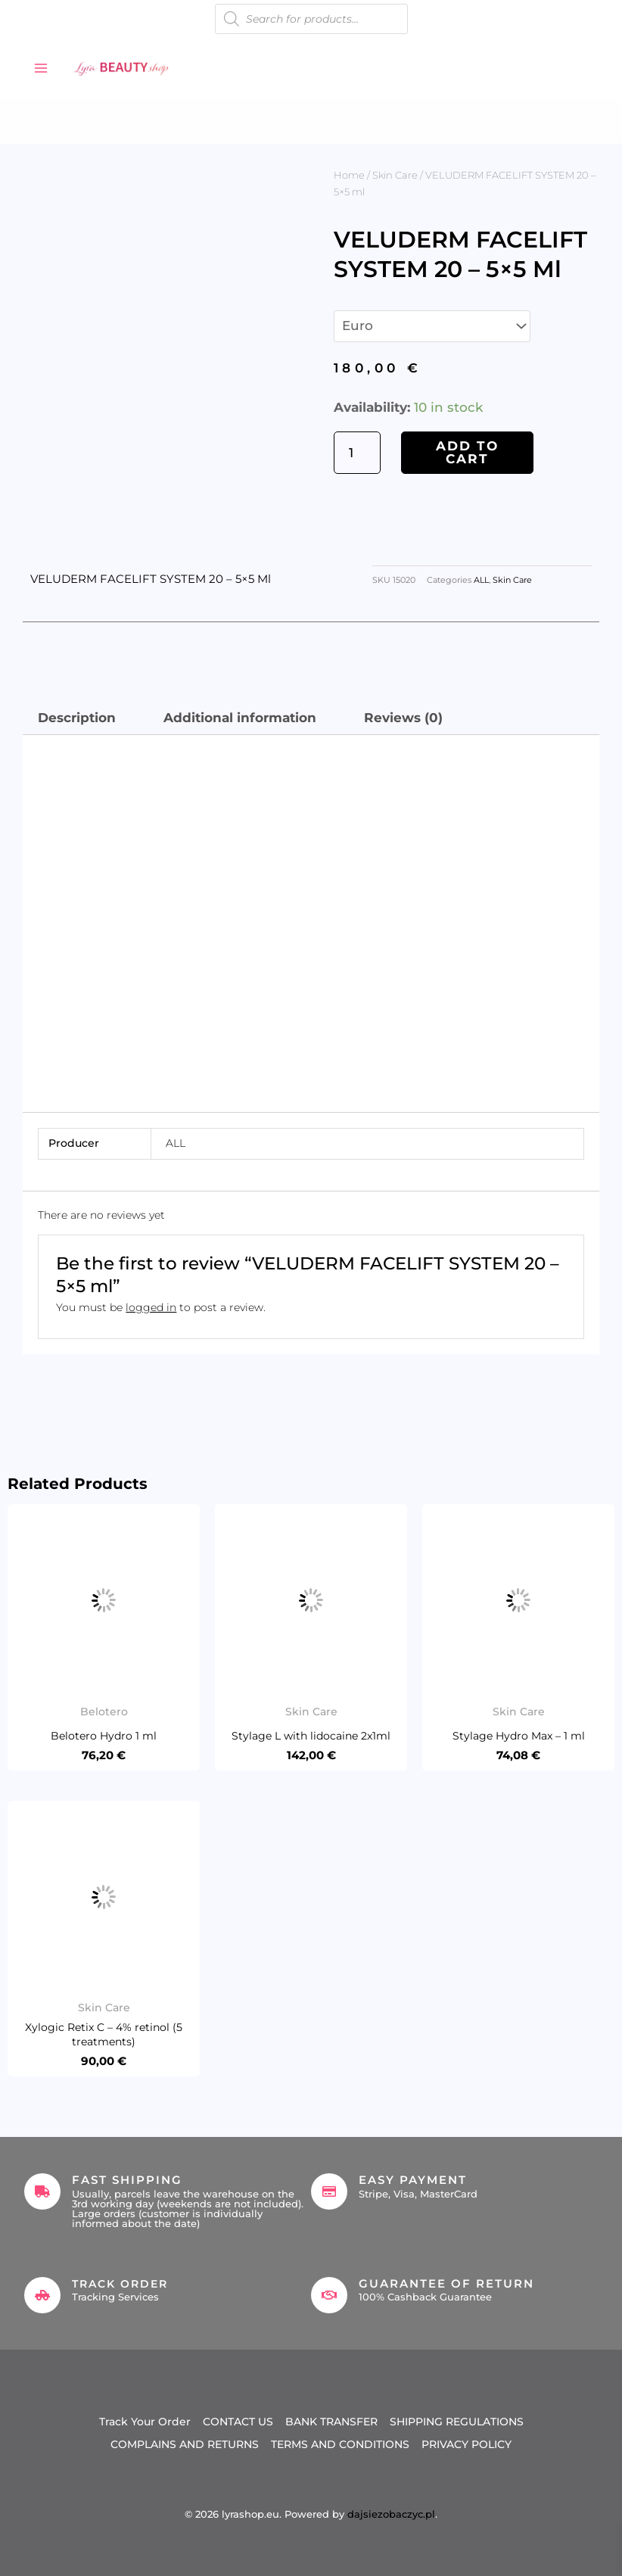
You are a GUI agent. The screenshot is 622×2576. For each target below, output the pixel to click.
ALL (481, 580)
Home (349, 175)
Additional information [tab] (239, 717)
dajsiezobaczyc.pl (391, 2511)
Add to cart (467, 452)
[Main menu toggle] (41, 68)
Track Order (123, 2283)
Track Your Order (145, 2421)
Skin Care (395, 175)
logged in (151, 1307)
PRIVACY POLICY (466, 2442)
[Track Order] (42, 2295)
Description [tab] (77, 717)
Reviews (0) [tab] (403, 717)
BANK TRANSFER (331, 2421)
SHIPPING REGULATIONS (457, 2421)
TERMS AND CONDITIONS (340, 2442)
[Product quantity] (357, 452)
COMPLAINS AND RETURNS (184, 2442)
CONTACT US (238, 2421)
